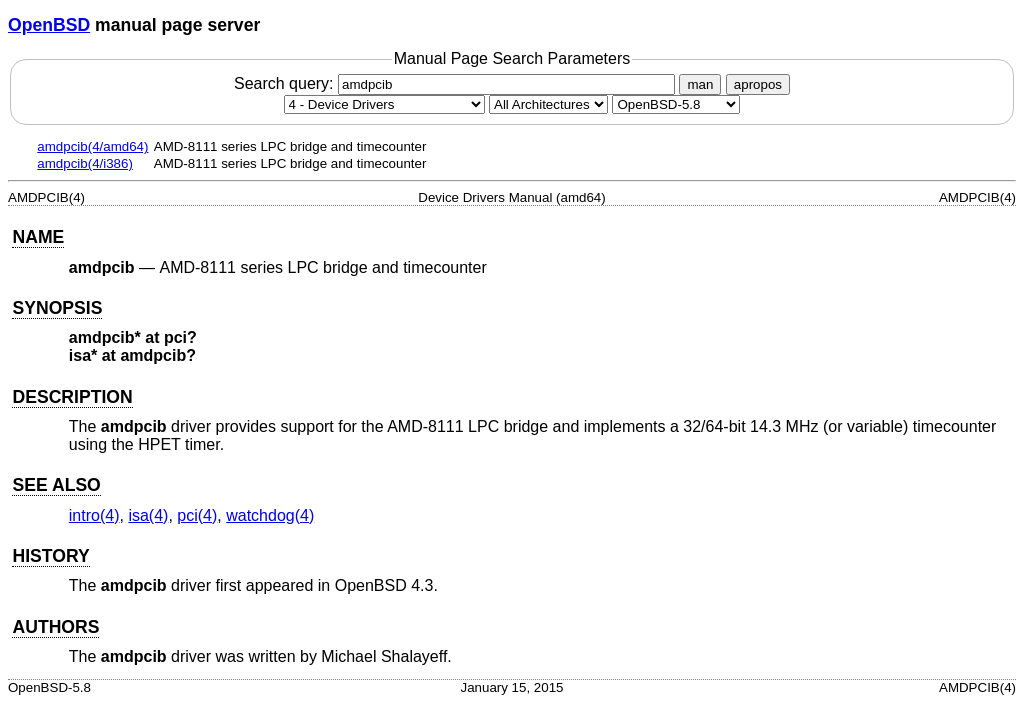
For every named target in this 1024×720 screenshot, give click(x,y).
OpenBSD (49, 25)
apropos (758, 84)
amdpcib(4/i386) (85, 163)
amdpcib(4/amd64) (92, 146)
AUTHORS (55, 627)
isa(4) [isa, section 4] (148, 515)
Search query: (457, 83)
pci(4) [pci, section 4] (197, 515)
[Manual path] (676, 104)
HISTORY (50, 556)
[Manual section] (384, 104)
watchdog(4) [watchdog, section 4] (270, 515)
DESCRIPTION (72, 397)
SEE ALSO (56, 485)
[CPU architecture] (548, 104)
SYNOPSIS (57, 308)
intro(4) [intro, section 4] (94, 515)
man (700, 84)
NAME (38, 237)
